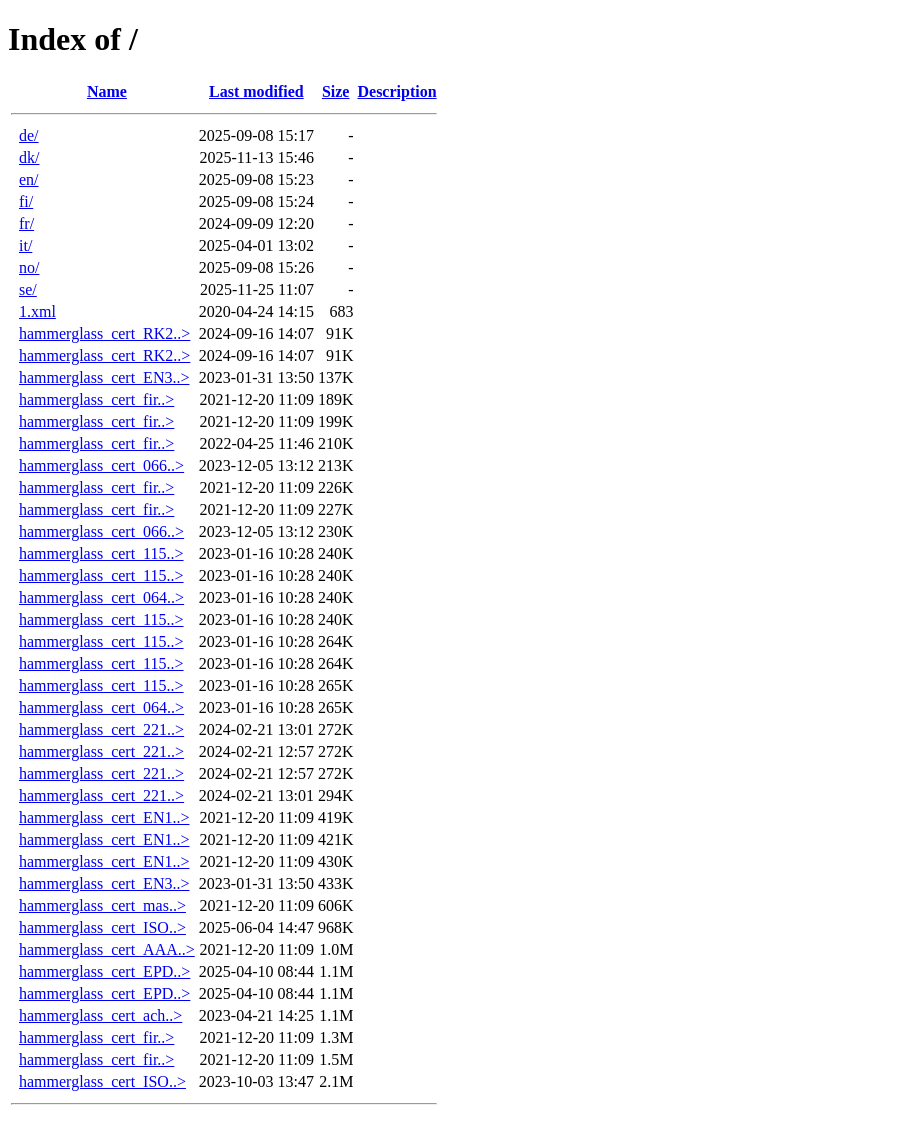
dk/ (29, 157)
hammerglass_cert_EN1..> (104, 817)
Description (396, 91)
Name (107, 91)
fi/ (26, 201)
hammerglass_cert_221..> (101, 729)
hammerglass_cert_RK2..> (104, 333)
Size (336, 91)
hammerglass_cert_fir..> (96, 399)
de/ (29, 135)
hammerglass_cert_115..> (101, 553)
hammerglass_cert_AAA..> (107, 949)
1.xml (37, 311)
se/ (28, 289)
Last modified (256, 91)
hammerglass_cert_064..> (101, 597)
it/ (25, 245)
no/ (29, 267)
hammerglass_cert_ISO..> (102, 927)
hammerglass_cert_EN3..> (104, 377)
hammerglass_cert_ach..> (100, 1015)
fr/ (26, 223)
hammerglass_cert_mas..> (102, 905)
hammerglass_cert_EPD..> (104, 971)
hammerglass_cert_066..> (101, 465)
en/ (29, 179)
